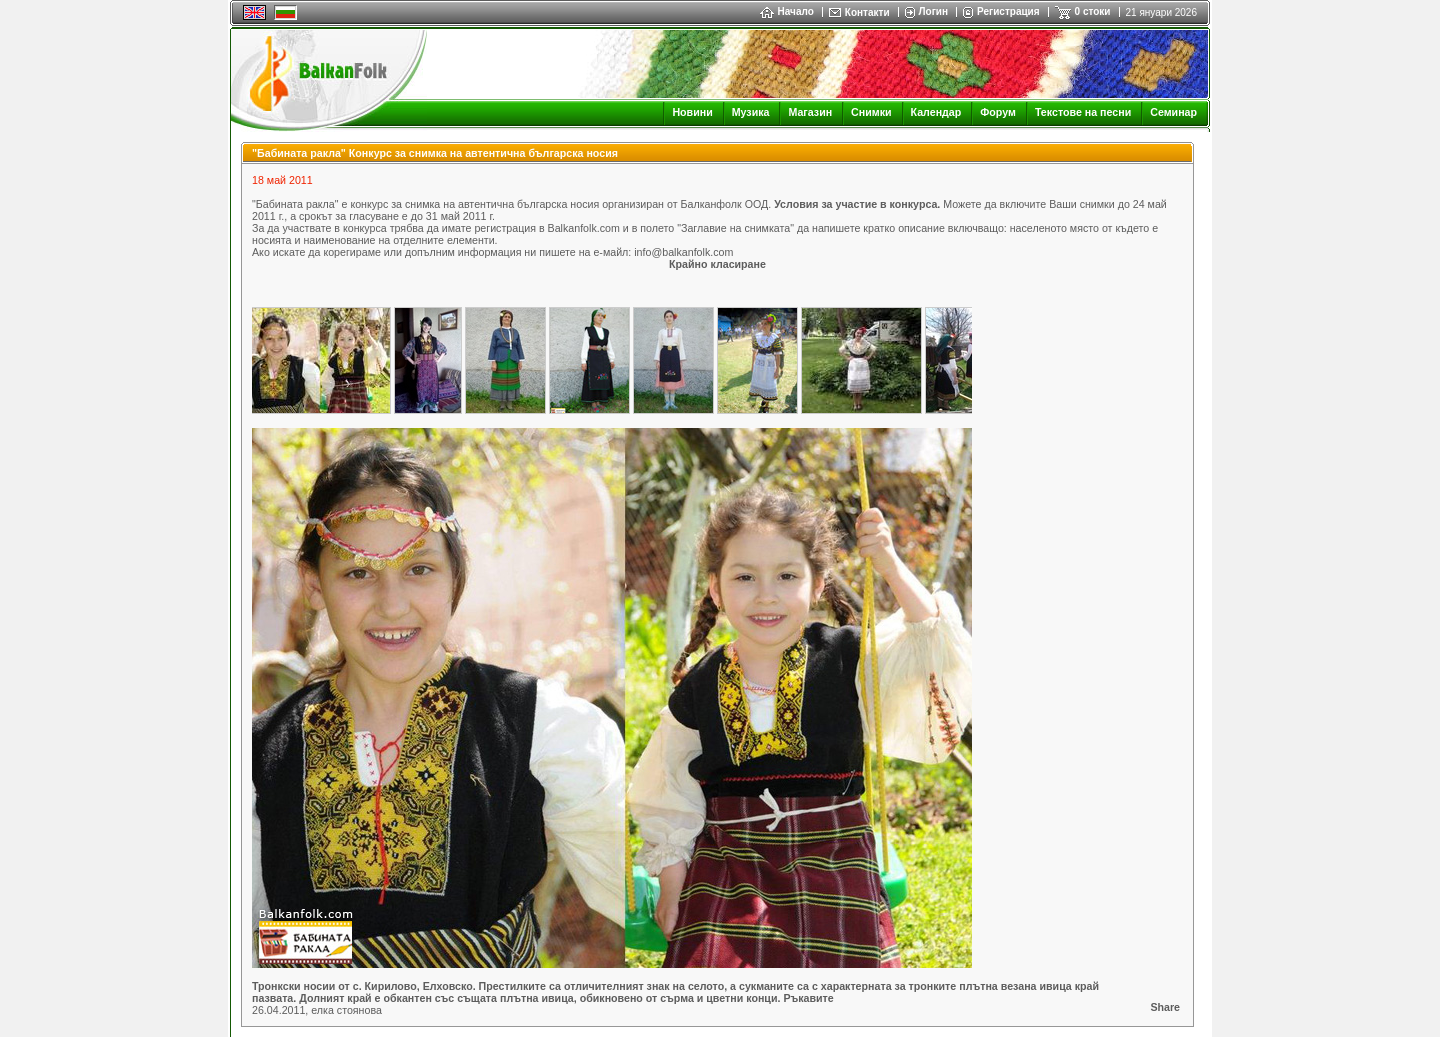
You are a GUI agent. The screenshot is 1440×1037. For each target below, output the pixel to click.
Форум (998, 112)
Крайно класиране (717, 264)
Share (1165, 1007)
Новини (692, 112)
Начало (787, 11)
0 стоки (1093, 11)
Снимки (871, 112)
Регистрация (1008, 11)
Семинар (1173, 112)
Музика (751, 112)
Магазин (810, 112)
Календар (936, 112)
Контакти (867, 12)
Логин (933, 11)
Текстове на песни (1083, 112)
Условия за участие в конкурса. (857, 204)
